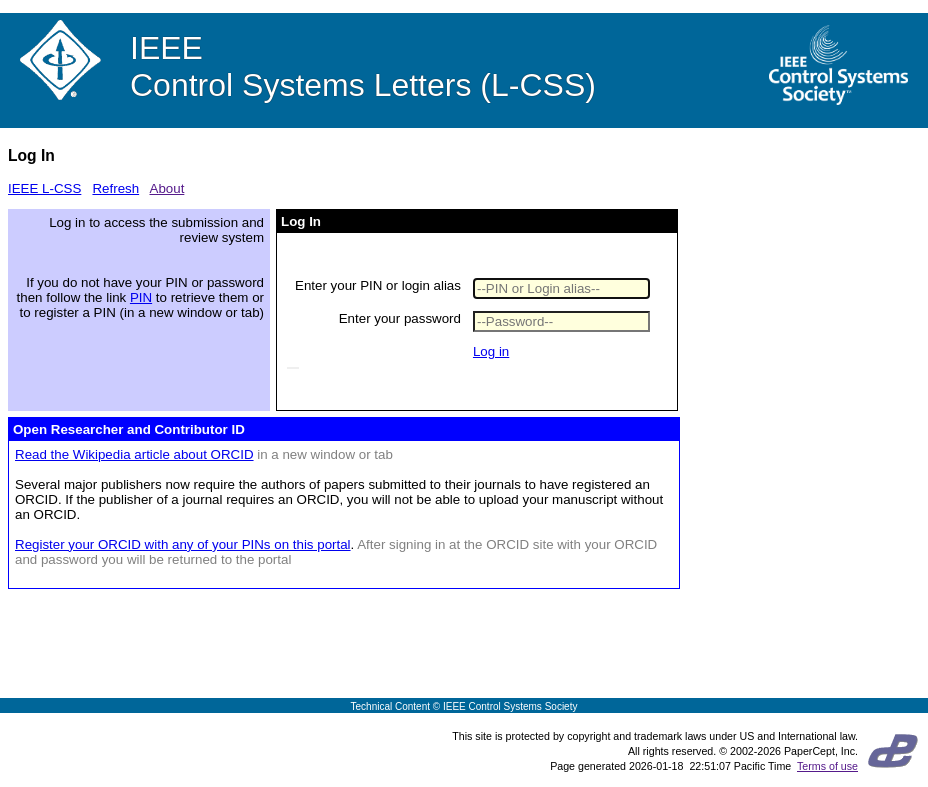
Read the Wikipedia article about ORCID (134, 454)
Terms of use (827, 766)
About (167, 188)
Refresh (115, 188)
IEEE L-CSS (44, 188)
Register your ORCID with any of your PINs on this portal (183, 544)
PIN (141, 297)
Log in (491, 351)
